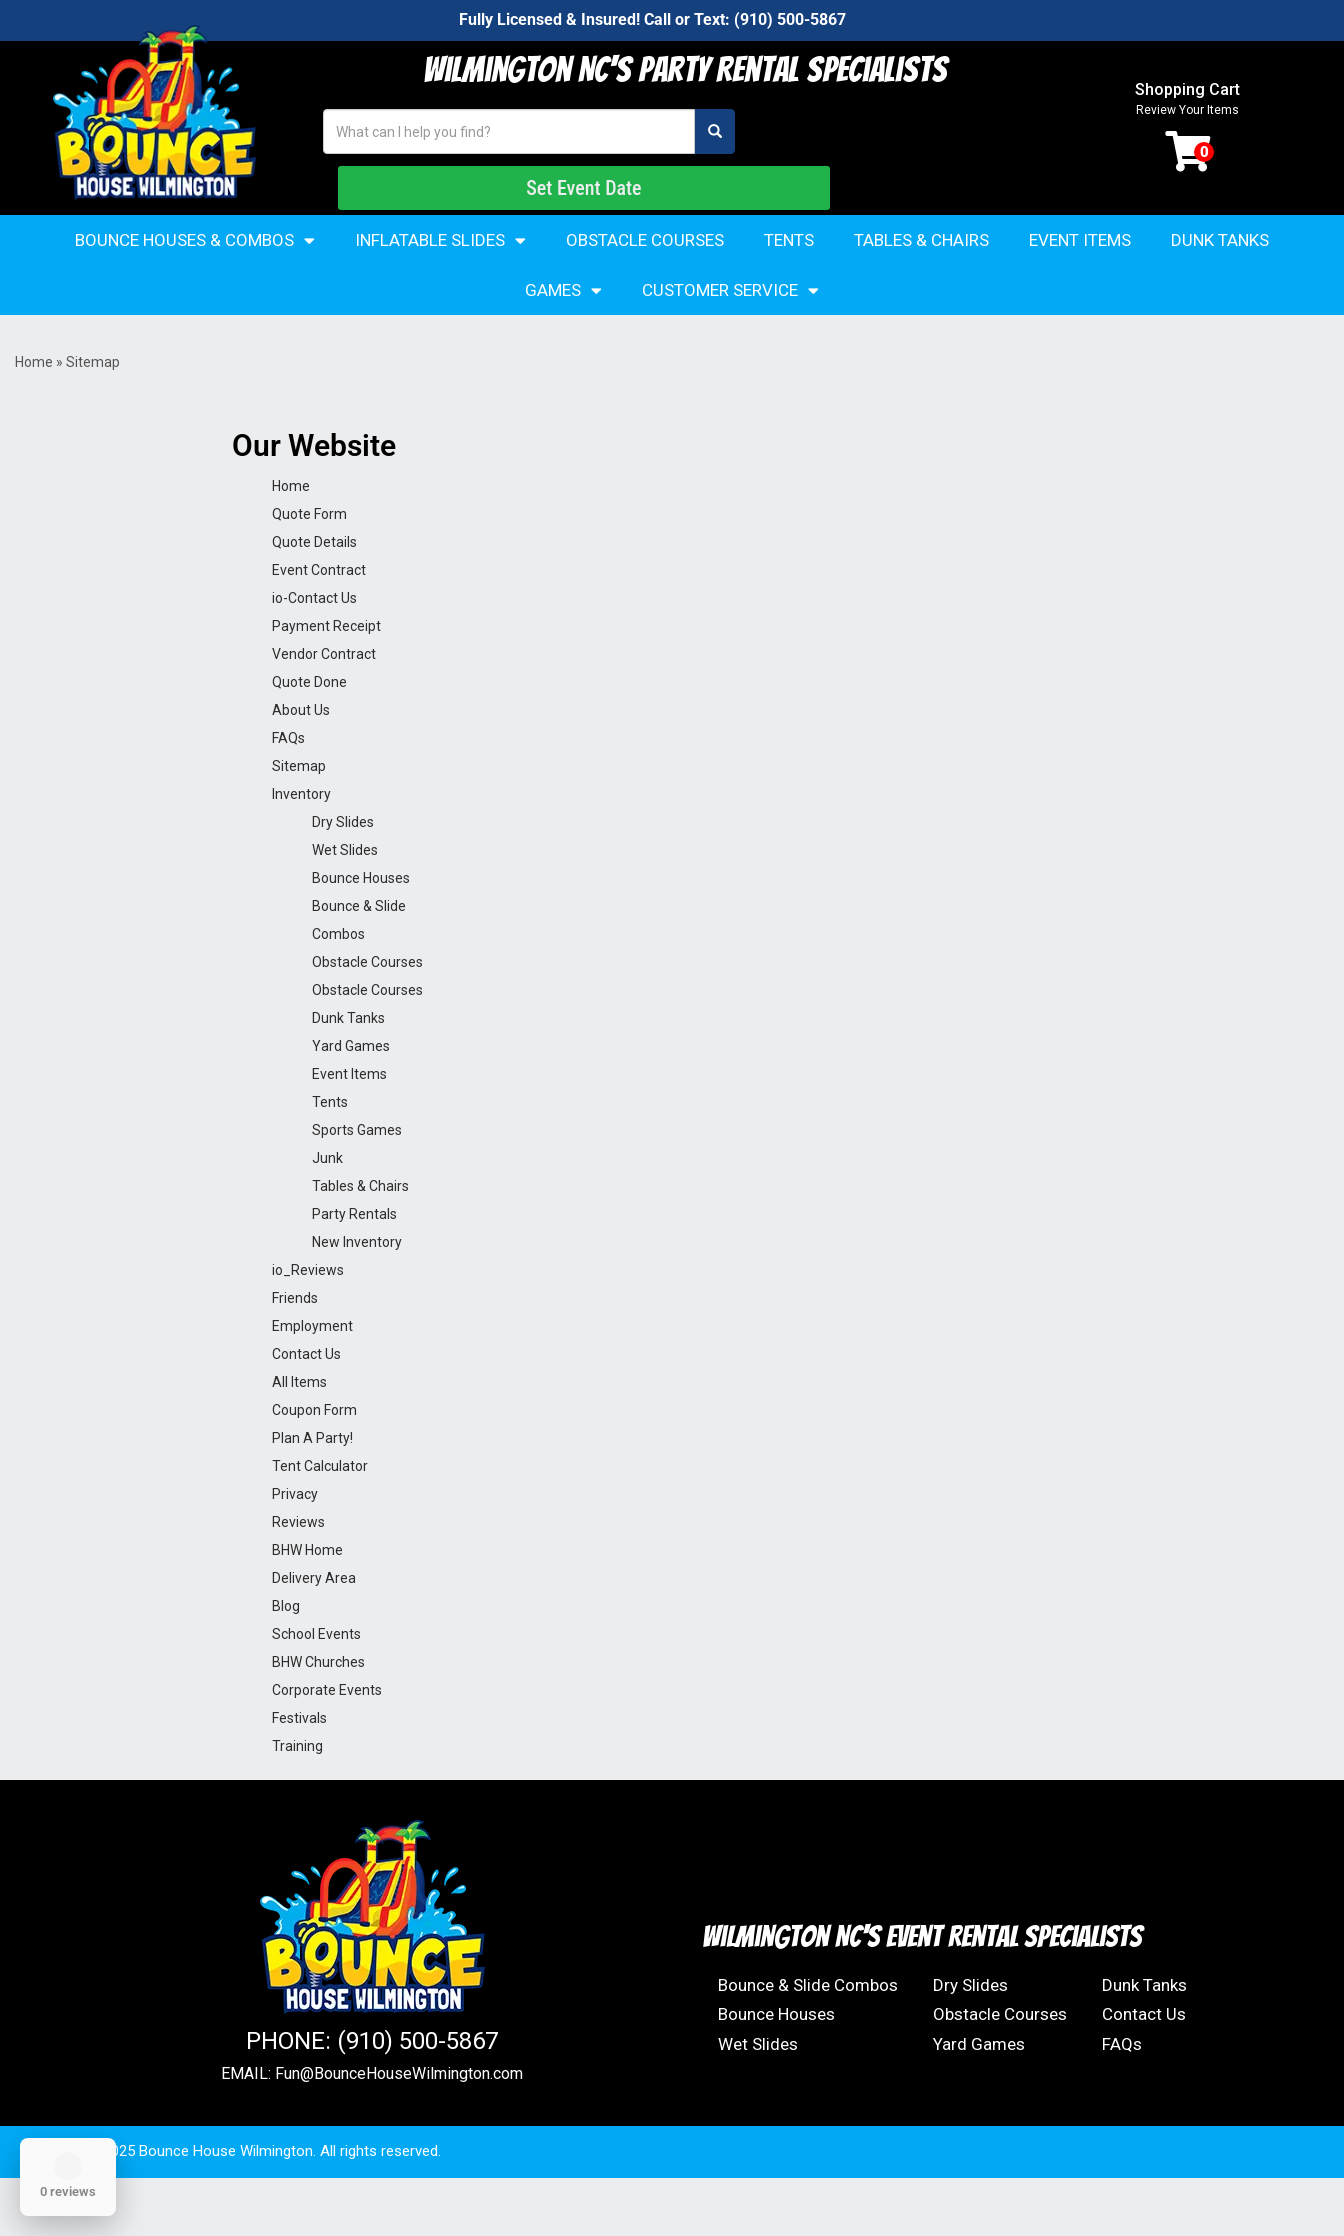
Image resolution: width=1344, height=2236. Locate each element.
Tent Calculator (320, 1504)
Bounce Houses (361, 916)
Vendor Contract (324, 692)
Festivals (299, 1756)
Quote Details (314, 580)
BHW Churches (318, 1700)
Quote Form (309, 552)
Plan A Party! (312, 1476)
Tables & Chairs (921, 278)
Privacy (295, 1532)
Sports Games (357, 1168)
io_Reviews (308, 1308)
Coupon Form (314, 1448)
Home (34, 400)
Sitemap (299, 804)
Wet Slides (345, 888)
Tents (789, 278)
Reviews (298, 1560)
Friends (295, 1336)
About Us (301, 748)
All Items (299, 1420)
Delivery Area (314, 1616)
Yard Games (351, 1084)
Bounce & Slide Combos (808, 2023)
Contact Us (306, 1392)
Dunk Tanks (1220, 278)
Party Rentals (354, 1252)
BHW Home (307, 1588)
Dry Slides (343, 860)
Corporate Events (327, 1728)
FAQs (288, 776)
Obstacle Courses (645, 278)
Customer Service (730, 328)
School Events (316, 1672)
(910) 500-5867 (790, 19)
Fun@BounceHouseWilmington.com (399, 2112)
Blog (286, 1644)
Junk (327, 1196)
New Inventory (357, 1280)
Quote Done (309, 720)
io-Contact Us (314, 636)
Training (297, 1784)
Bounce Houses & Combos (195, 278)
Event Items (1080, 278)
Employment (312, 1364)
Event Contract (319, 608)
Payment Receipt (326, 664)
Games (563, 328)
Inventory (301, 832)
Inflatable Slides (440, 278)
